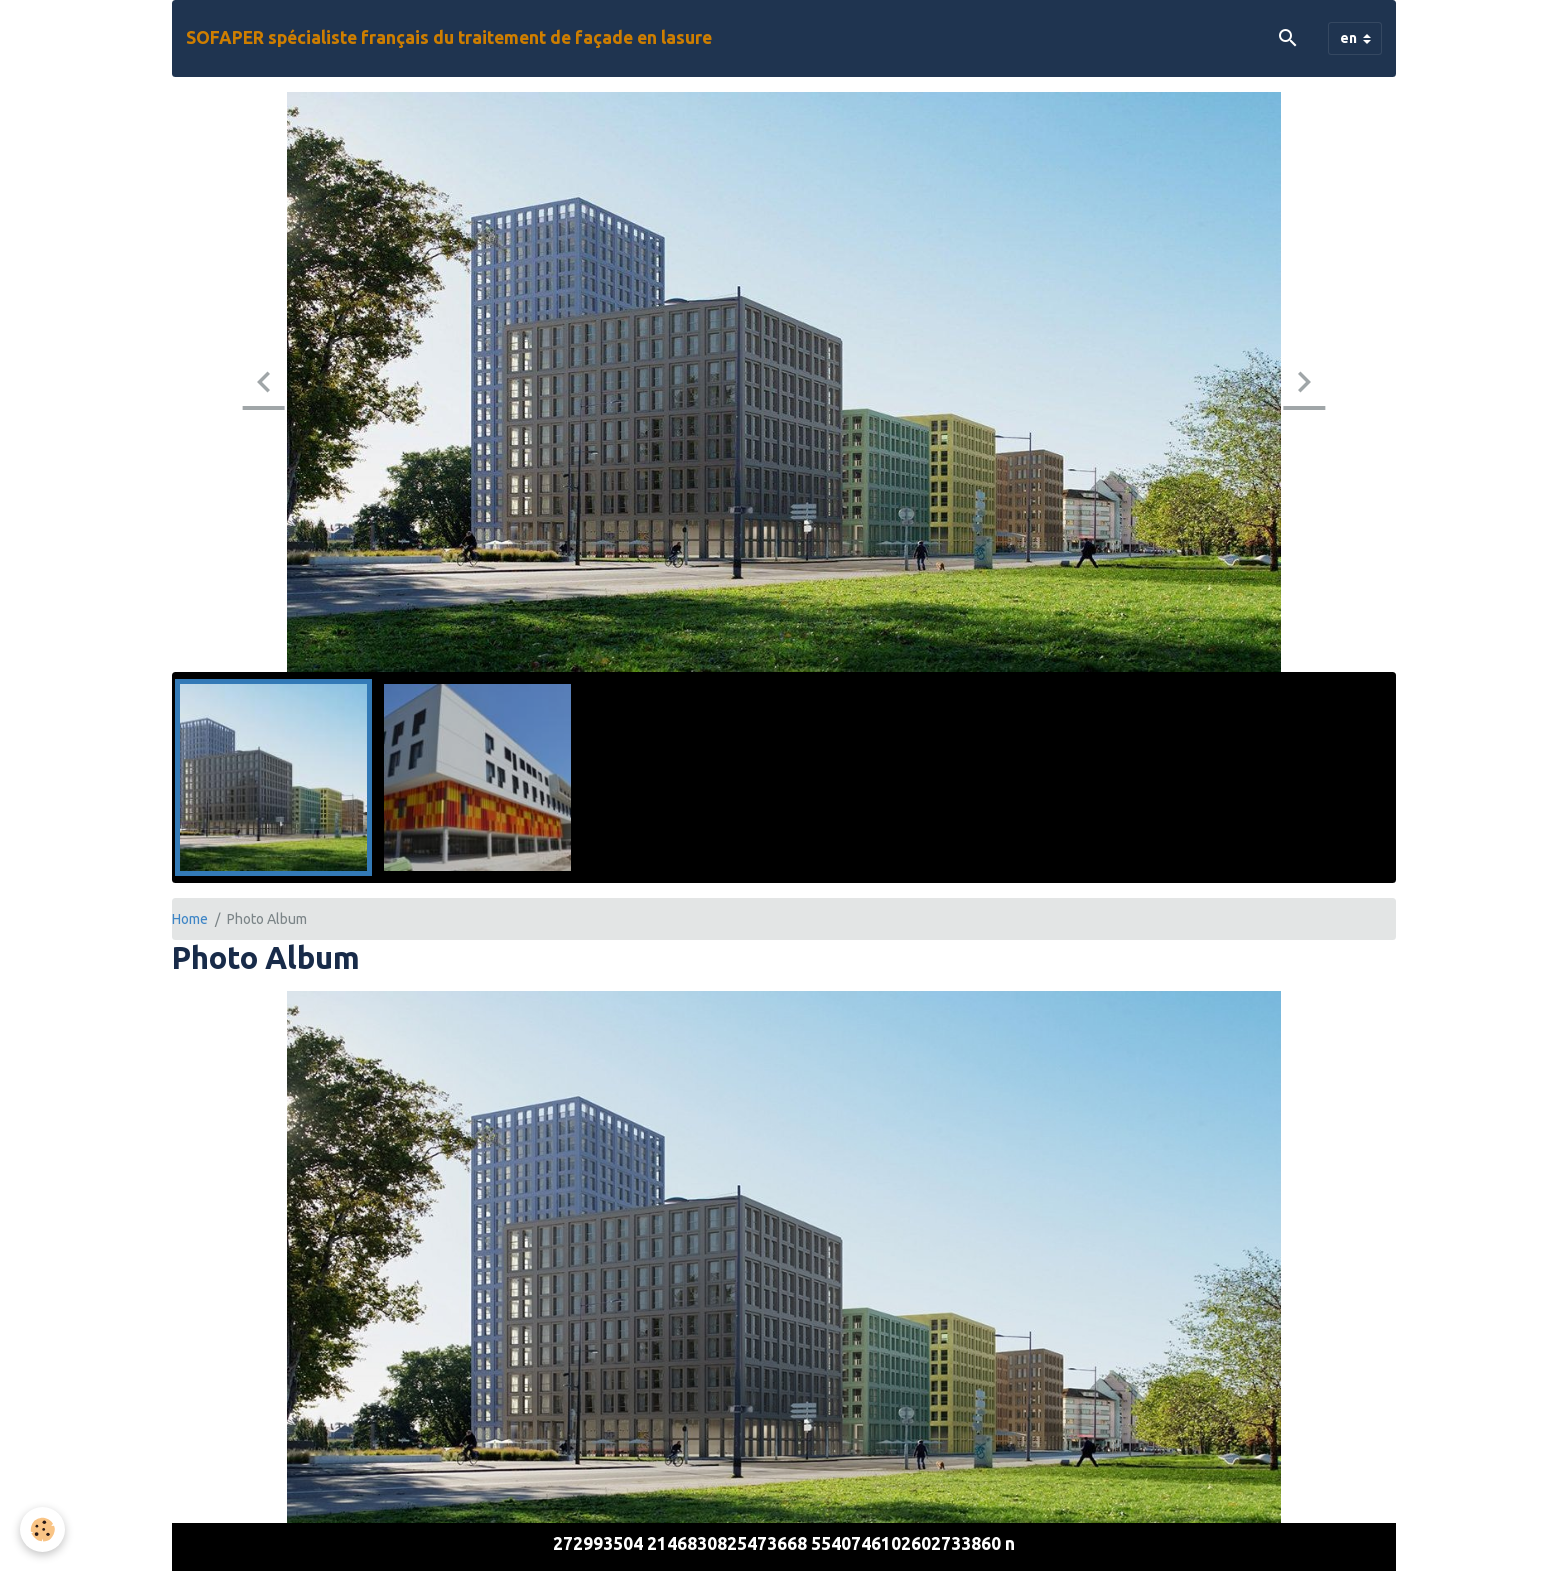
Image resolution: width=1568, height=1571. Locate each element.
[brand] (449, 38)
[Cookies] (42, 1529)
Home (190, 919)
